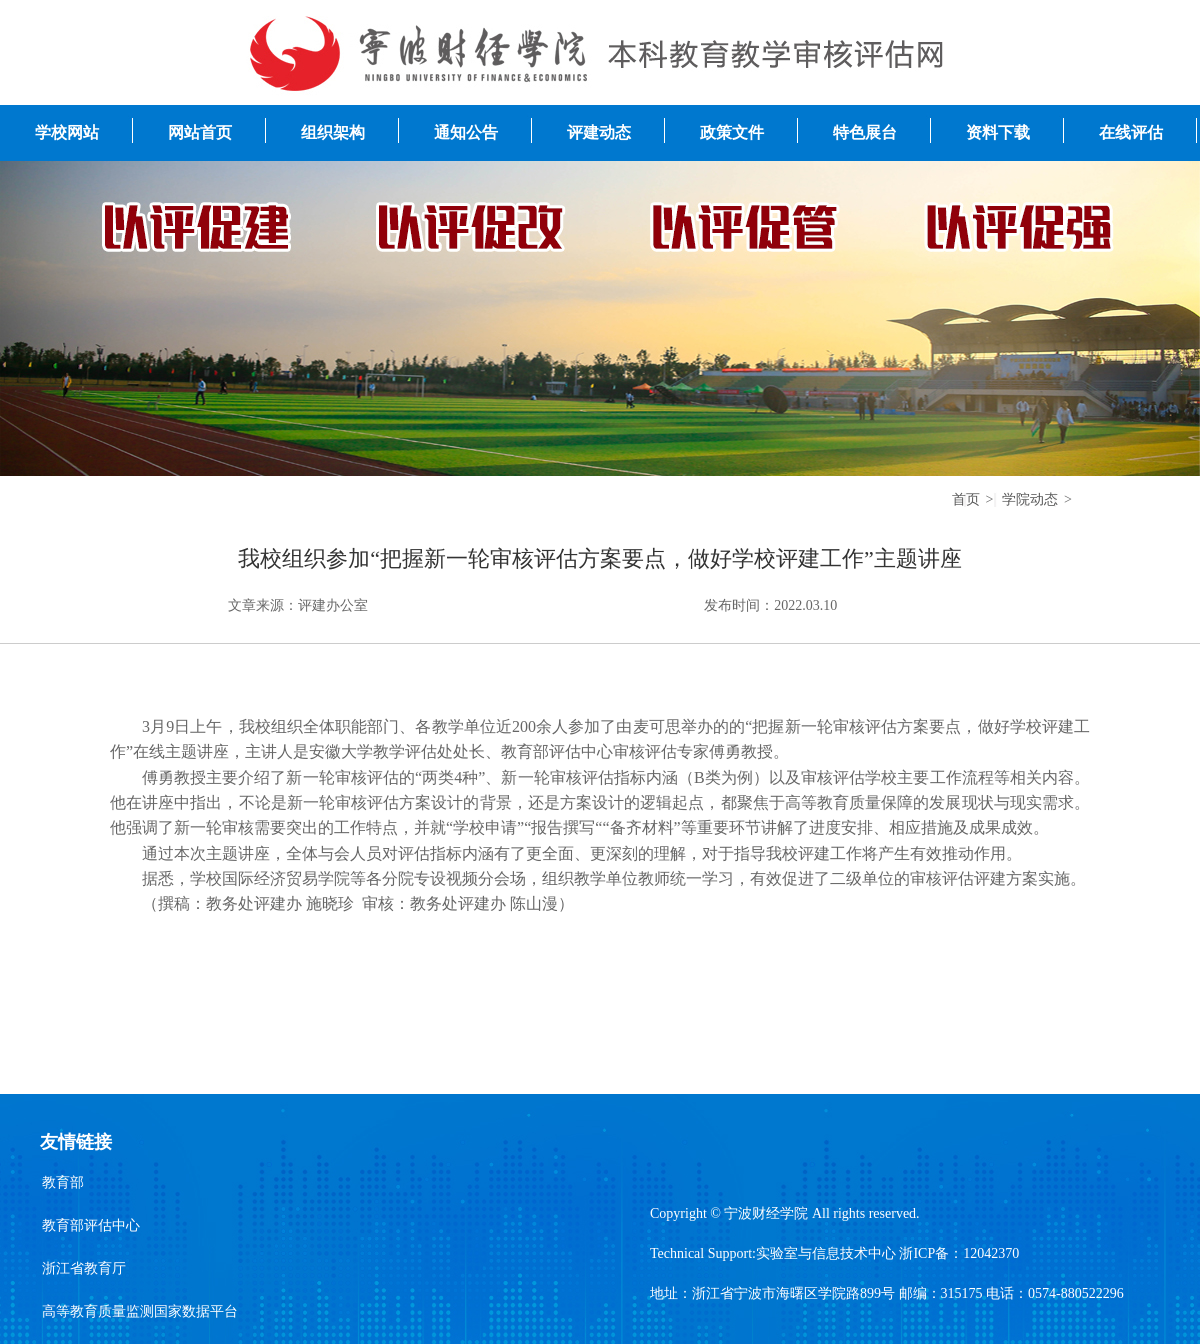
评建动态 (599, 132)
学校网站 (67, 132)
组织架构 (333, 132)
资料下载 (998, 132)
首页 (966, 499)
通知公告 (466, 132)
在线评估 (1131, 132)
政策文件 (732, 132)
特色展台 (865, 132)
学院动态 (1030, 499)
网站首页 (200, 132)
